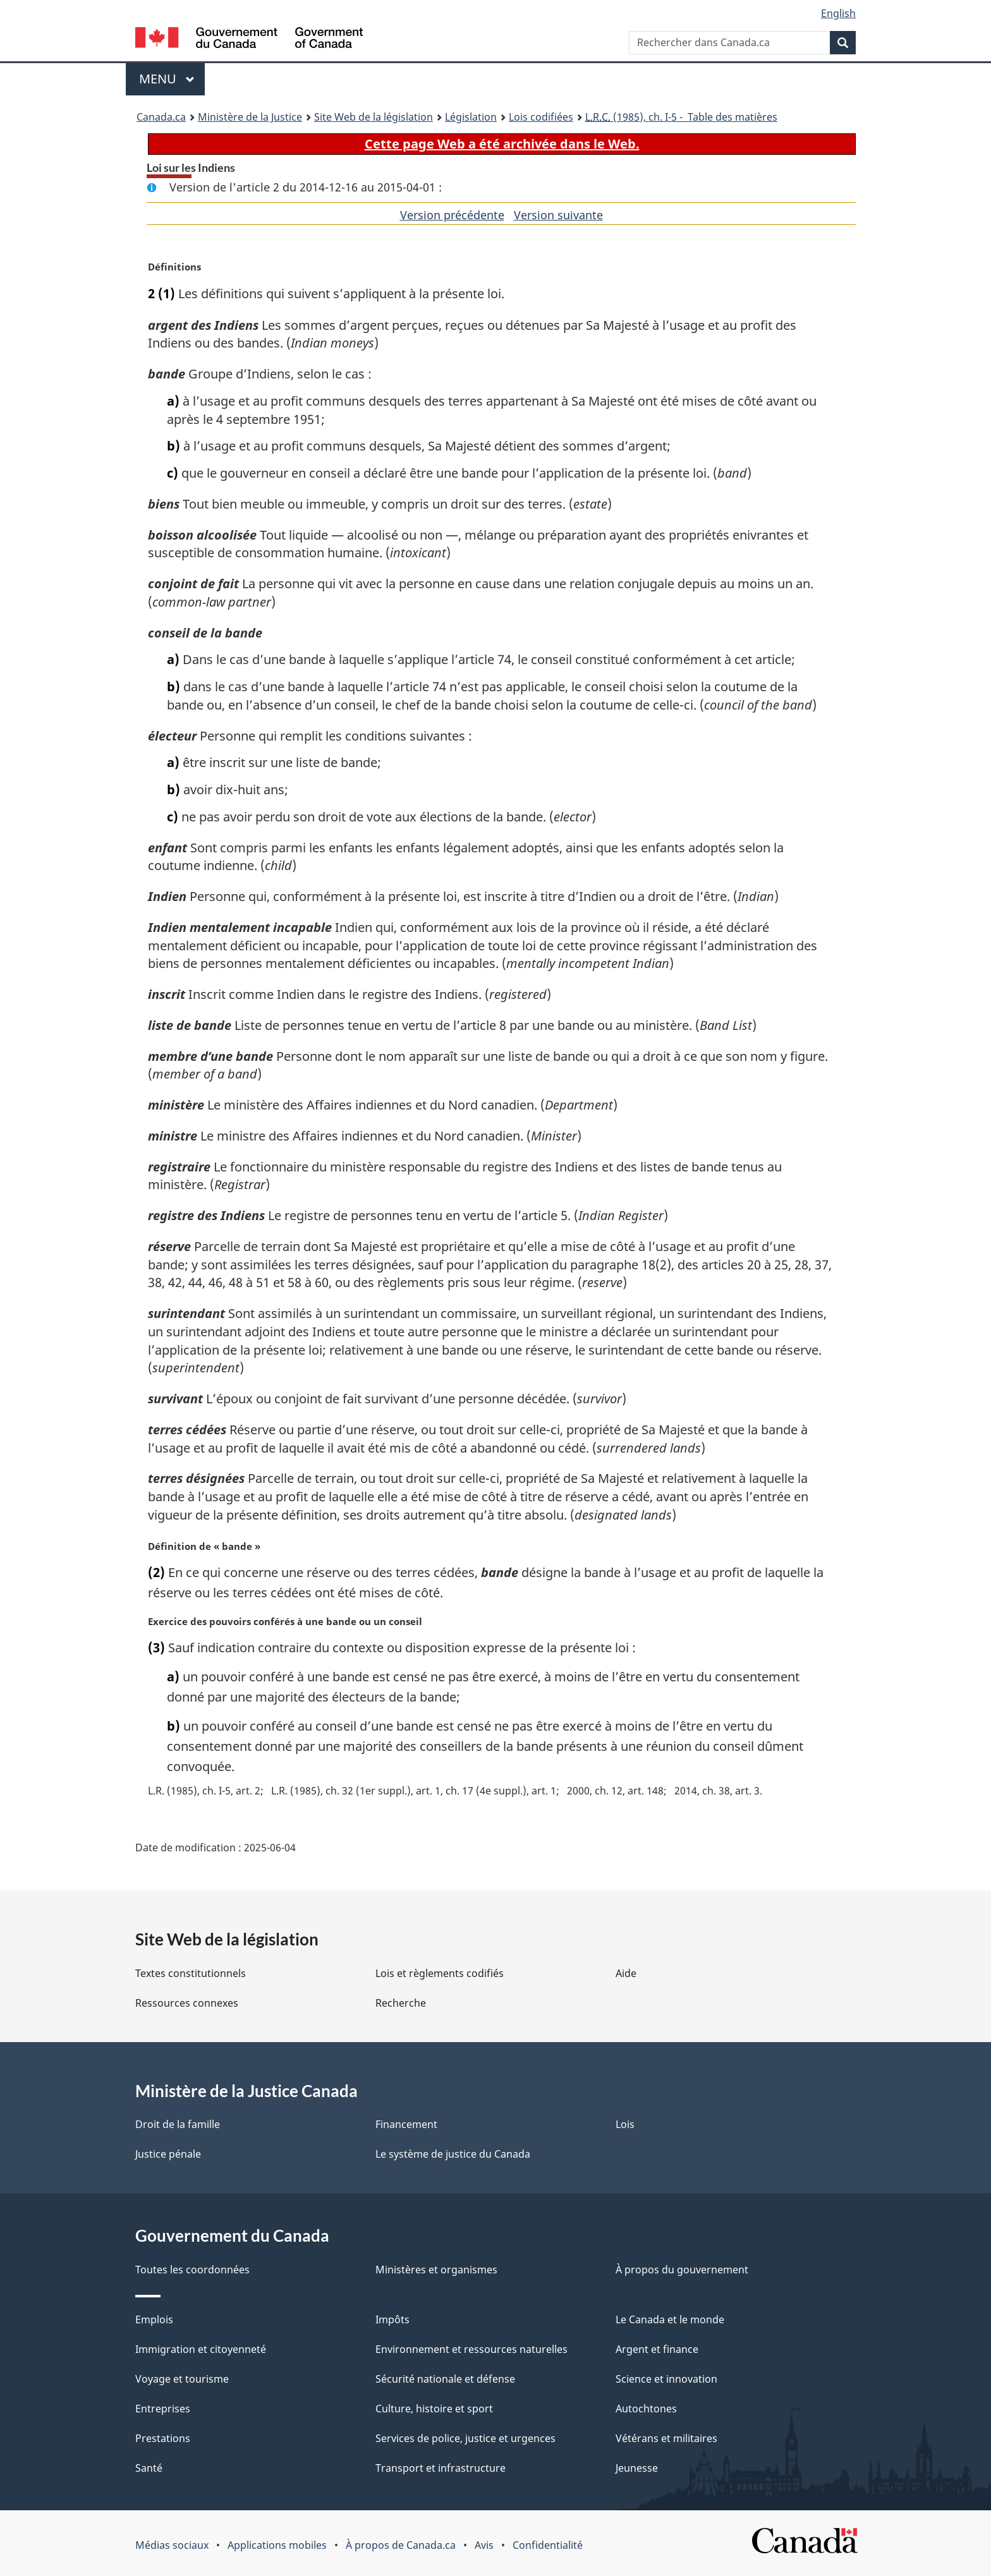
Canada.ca (161, 117)
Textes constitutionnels (190, 1973)
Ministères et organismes (436, 2270)
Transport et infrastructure (440, 2468)
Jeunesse (637, 2468)
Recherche (400, 2003)
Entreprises (162, 2409)
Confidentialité (548, 2545)
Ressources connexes (186, 2003)
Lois (625, 2124)
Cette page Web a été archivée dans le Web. (502, 143)
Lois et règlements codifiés (439, 1973)
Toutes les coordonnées (192, 2270)
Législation (471, 117)
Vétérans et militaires (666, 2438)
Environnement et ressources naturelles (471, 2349)
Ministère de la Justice (250, 117)
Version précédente (452, 214)
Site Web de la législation (373, 117)
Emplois (154, 2319)
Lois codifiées (541, 117)
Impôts (392, 2319)
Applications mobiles (277, 2545)
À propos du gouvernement (682, 2270)
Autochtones (646, 2409)
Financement (406, 2124)
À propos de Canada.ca (401, 2545)
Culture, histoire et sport (434, 2409)
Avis (484, 2545)
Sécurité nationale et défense (445, 2379)
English (838, 13)
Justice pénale (168, 2154)
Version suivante (558, 214)
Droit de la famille (177, 2124)
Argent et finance (657, 2349)
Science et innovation (666, 2379)
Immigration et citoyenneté (200, 2349)
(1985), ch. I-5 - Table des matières (681, 117)
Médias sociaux (172, 2545)
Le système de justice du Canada (452, 2154)
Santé (148, 2468)
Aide (626, 1973)
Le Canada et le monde (670, 2319)
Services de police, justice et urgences (465, 2438)
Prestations (162, 2438)
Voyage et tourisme (182, 2379)
